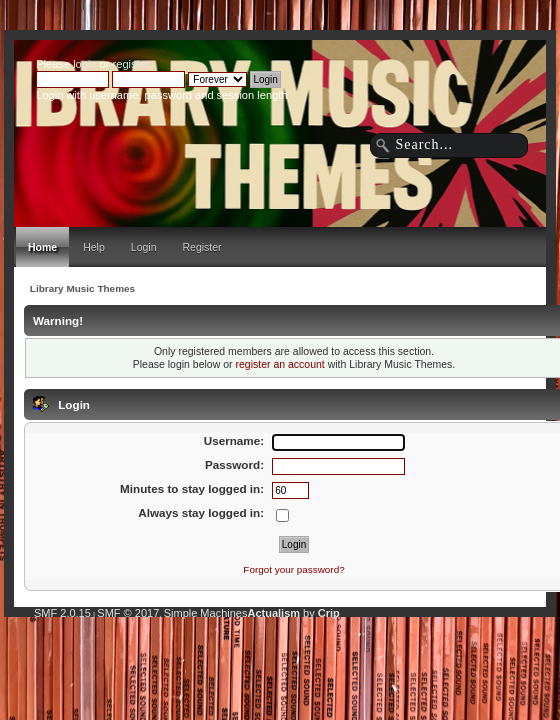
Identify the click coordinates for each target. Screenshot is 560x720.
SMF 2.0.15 (62, 613)
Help (94, 247)
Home (42, 247)
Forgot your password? (293, 569)
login (84, 64)
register (131, 64)
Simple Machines (206, 613)
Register (202, 247)
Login (144, 247)
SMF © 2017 (128, 613)
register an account (279, 364)
